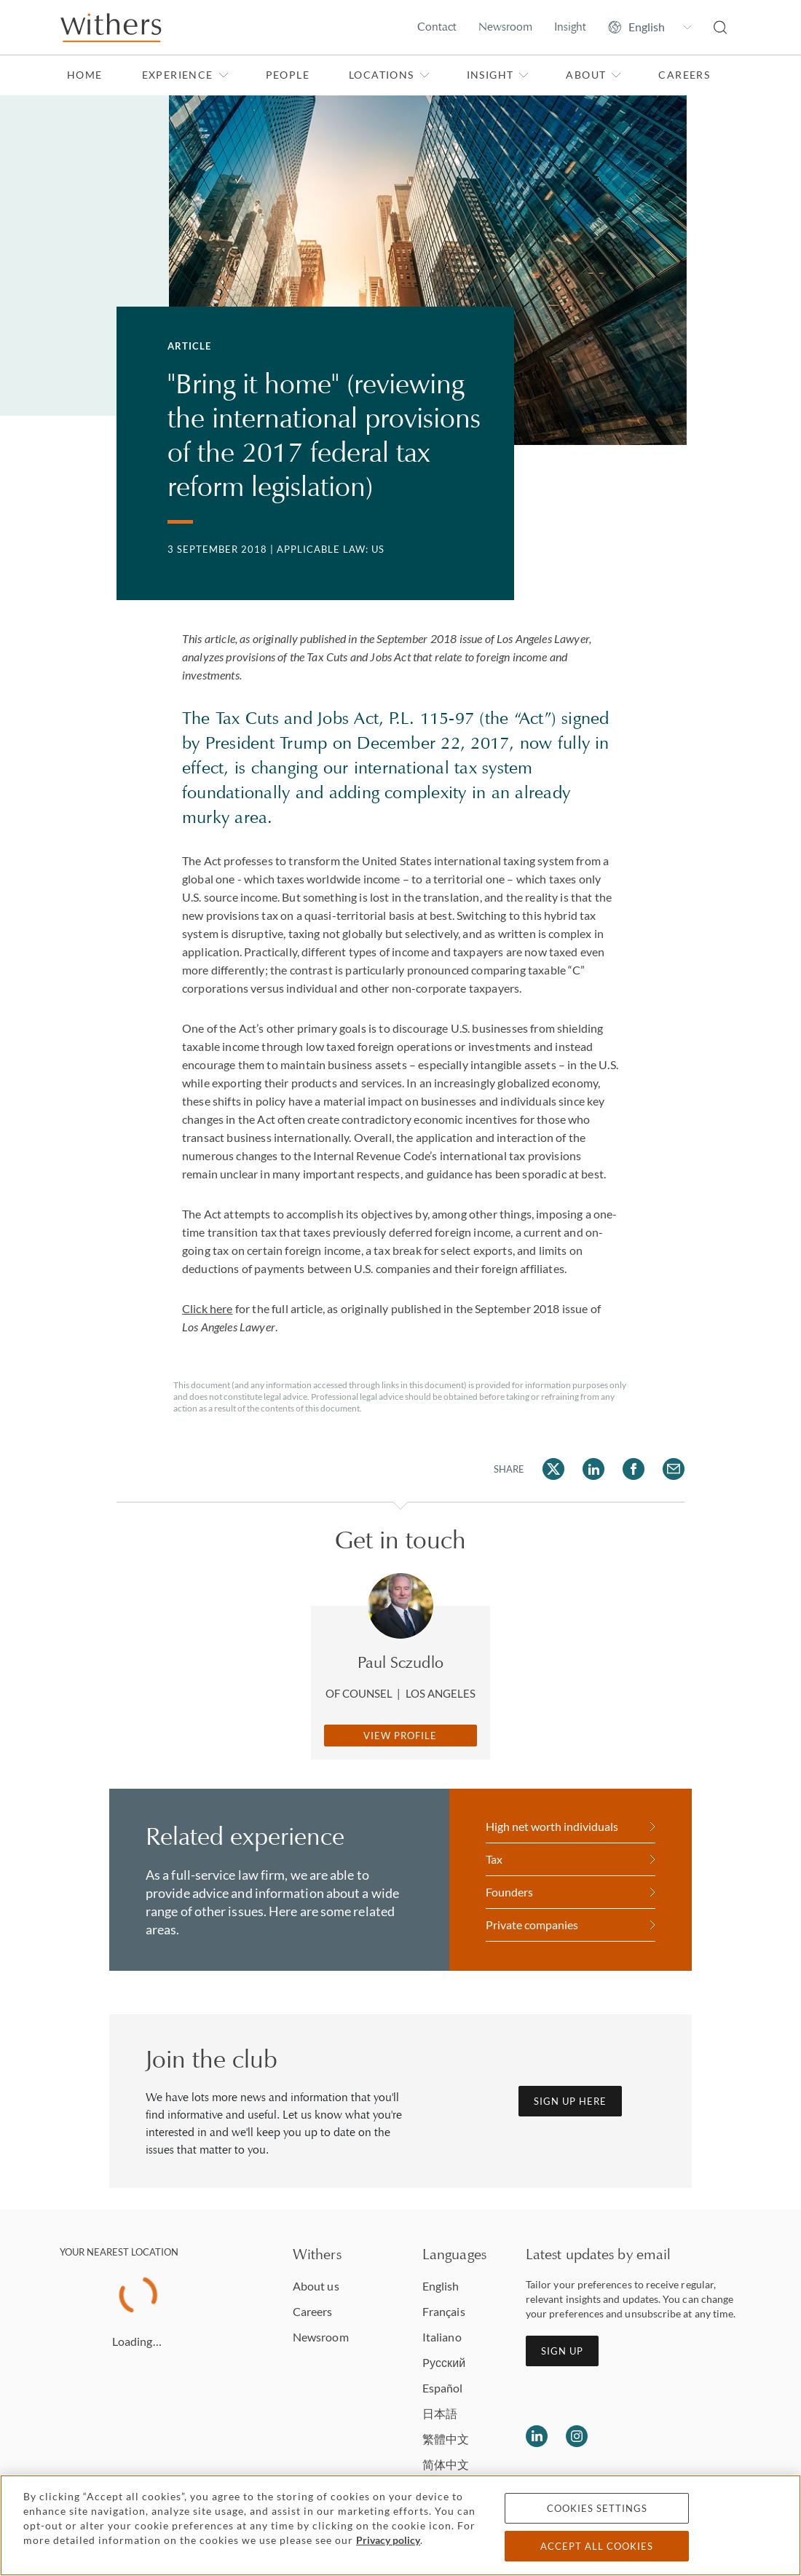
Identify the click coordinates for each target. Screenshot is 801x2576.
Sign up (562, 2351)
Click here (207, 1308)
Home (85, 74)
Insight (570, 27)
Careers (684, 74)
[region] (400, 2525)
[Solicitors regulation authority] (702, 2436)
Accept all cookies (596, 2546)
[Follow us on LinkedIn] (537, 2436)
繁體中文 (445, 2439)
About (593, 74)
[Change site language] (650, 27)
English (440, 2286)
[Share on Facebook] (633, 1469)
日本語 (439, 2413)
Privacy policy (388, 2540)
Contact (437, 27)
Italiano (442, 2337)
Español (442, 2388)
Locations (389, 74)
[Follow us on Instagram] (577, 2436)
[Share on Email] (673, 1469)
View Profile (400, 1735)
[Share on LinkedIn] (593, 1469)
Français (443, 2311)
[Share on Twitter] (553, 1469)
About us (316, 2286)
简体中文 (445, 2464)
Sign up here (570, 2101)
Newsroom (505, 27)
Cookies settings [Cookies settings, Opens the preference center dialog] (597, 2508)
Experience (185, 74)
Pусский (443, 2362)
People (287, 74)
